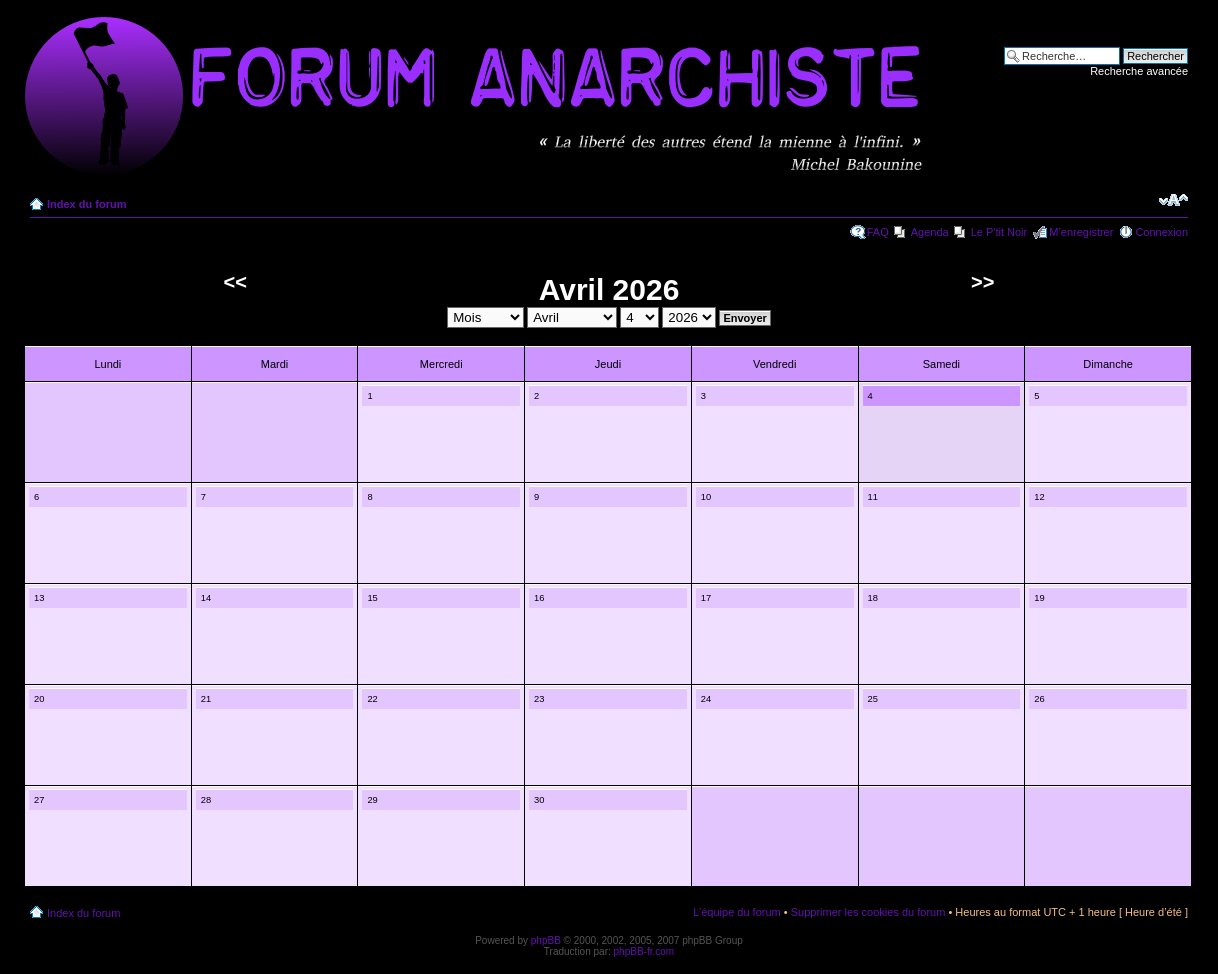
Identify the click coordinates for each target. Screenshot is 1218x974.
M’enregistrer (1081, 232)
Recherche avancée (1139, 71)
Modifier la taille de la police (1173, 200)
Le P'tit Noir (999, 232)
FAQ (878, 232)
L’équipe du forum (736, 912)
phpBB (546, 940)
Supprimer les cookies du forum (868, 912)
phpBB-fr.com (644, 951)
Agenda (930, 232)
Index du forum (86, 204)
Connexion (1161, 232)
